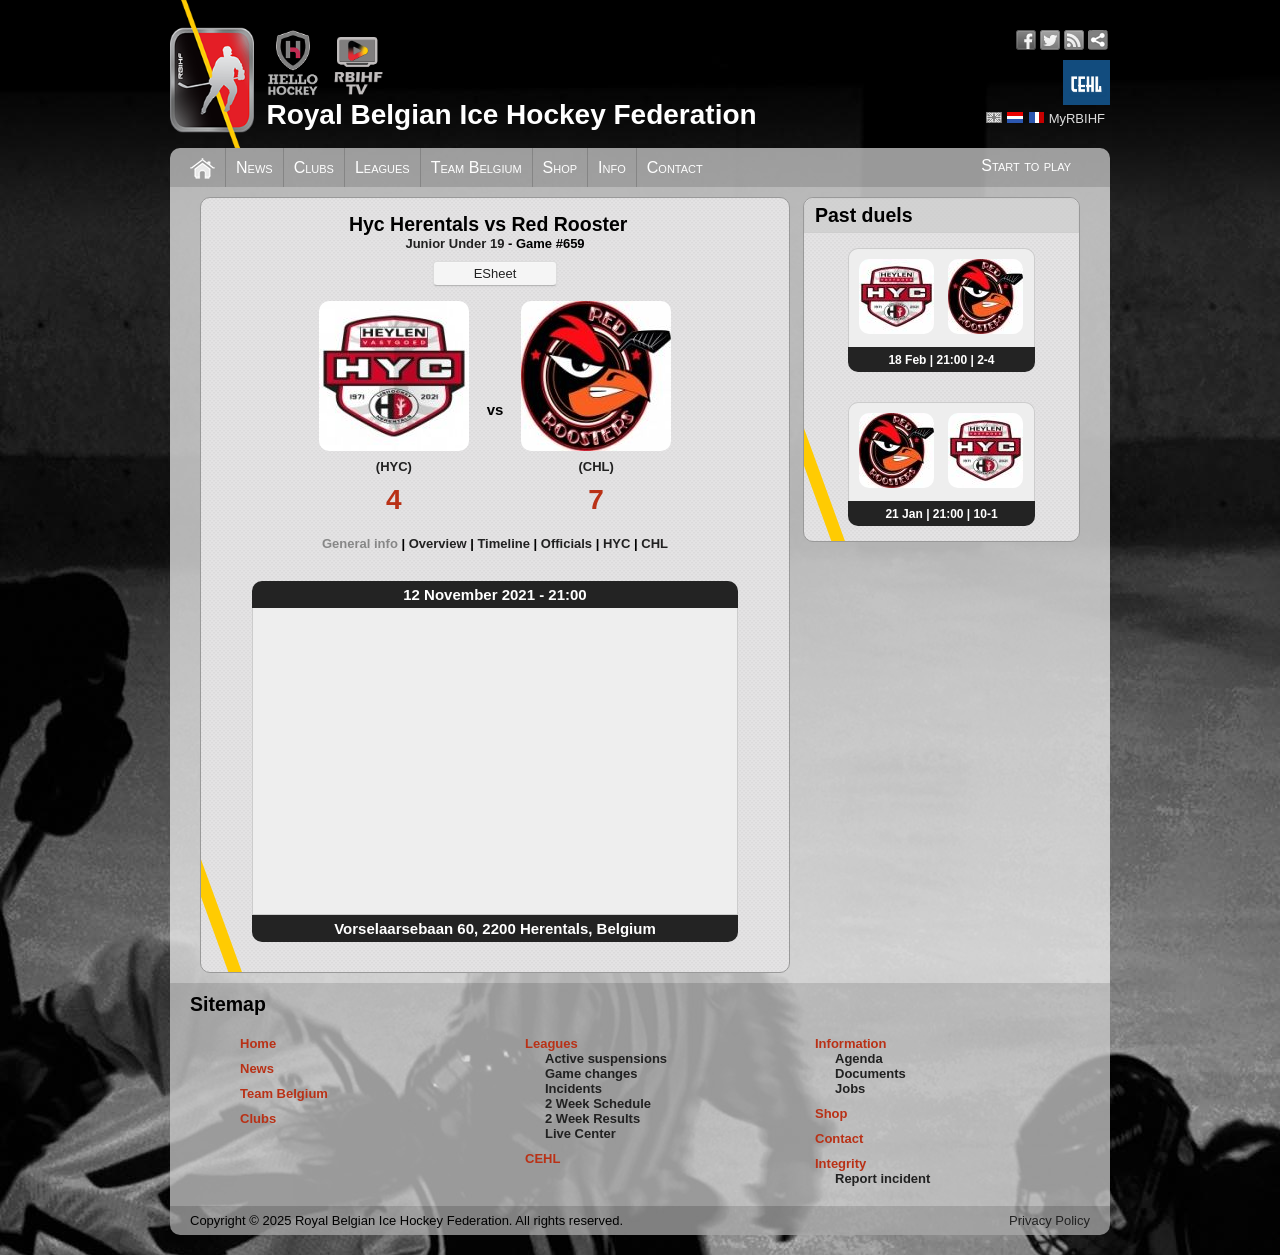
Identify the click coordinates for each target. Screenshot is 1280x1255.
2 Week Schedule (598, 1103)
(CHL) (595, 466)
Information (851, 1043)
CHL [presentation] (654, 543)
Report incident (882, 1178)
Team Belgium (476, 167)
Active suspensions (606, 1058)
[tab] (365, 543)
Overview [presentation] (438, 543)
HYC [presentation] (616, 543)
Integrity (840, 1163)
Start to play (1026, 165)
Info (612, 167)
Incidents (573, 1088)
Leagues (382, 167)
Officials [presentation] (566, 543)
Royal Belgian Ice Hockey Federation (511, 114)
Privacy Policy (1049, 1220)
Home (258, 1043)
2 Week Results (592, 1118)
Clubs (314, 167)
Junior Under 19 (454, 243)
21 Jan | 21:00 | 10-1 (941, 514)
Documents (870, 1073)
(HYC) (394, 466)
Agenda (859, 1058)
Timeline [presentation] (503, 543)
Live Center (580, 1133)
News (254, 167)
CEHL (542, 1158)
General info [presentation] (360, 543)
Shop (560, 167)
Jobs (850, 1088)
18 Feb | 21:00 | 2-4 (941, 360)
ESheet (495, 273)
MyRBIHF (1077, 118)
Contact (675, 167)
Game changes (591, 1073)
